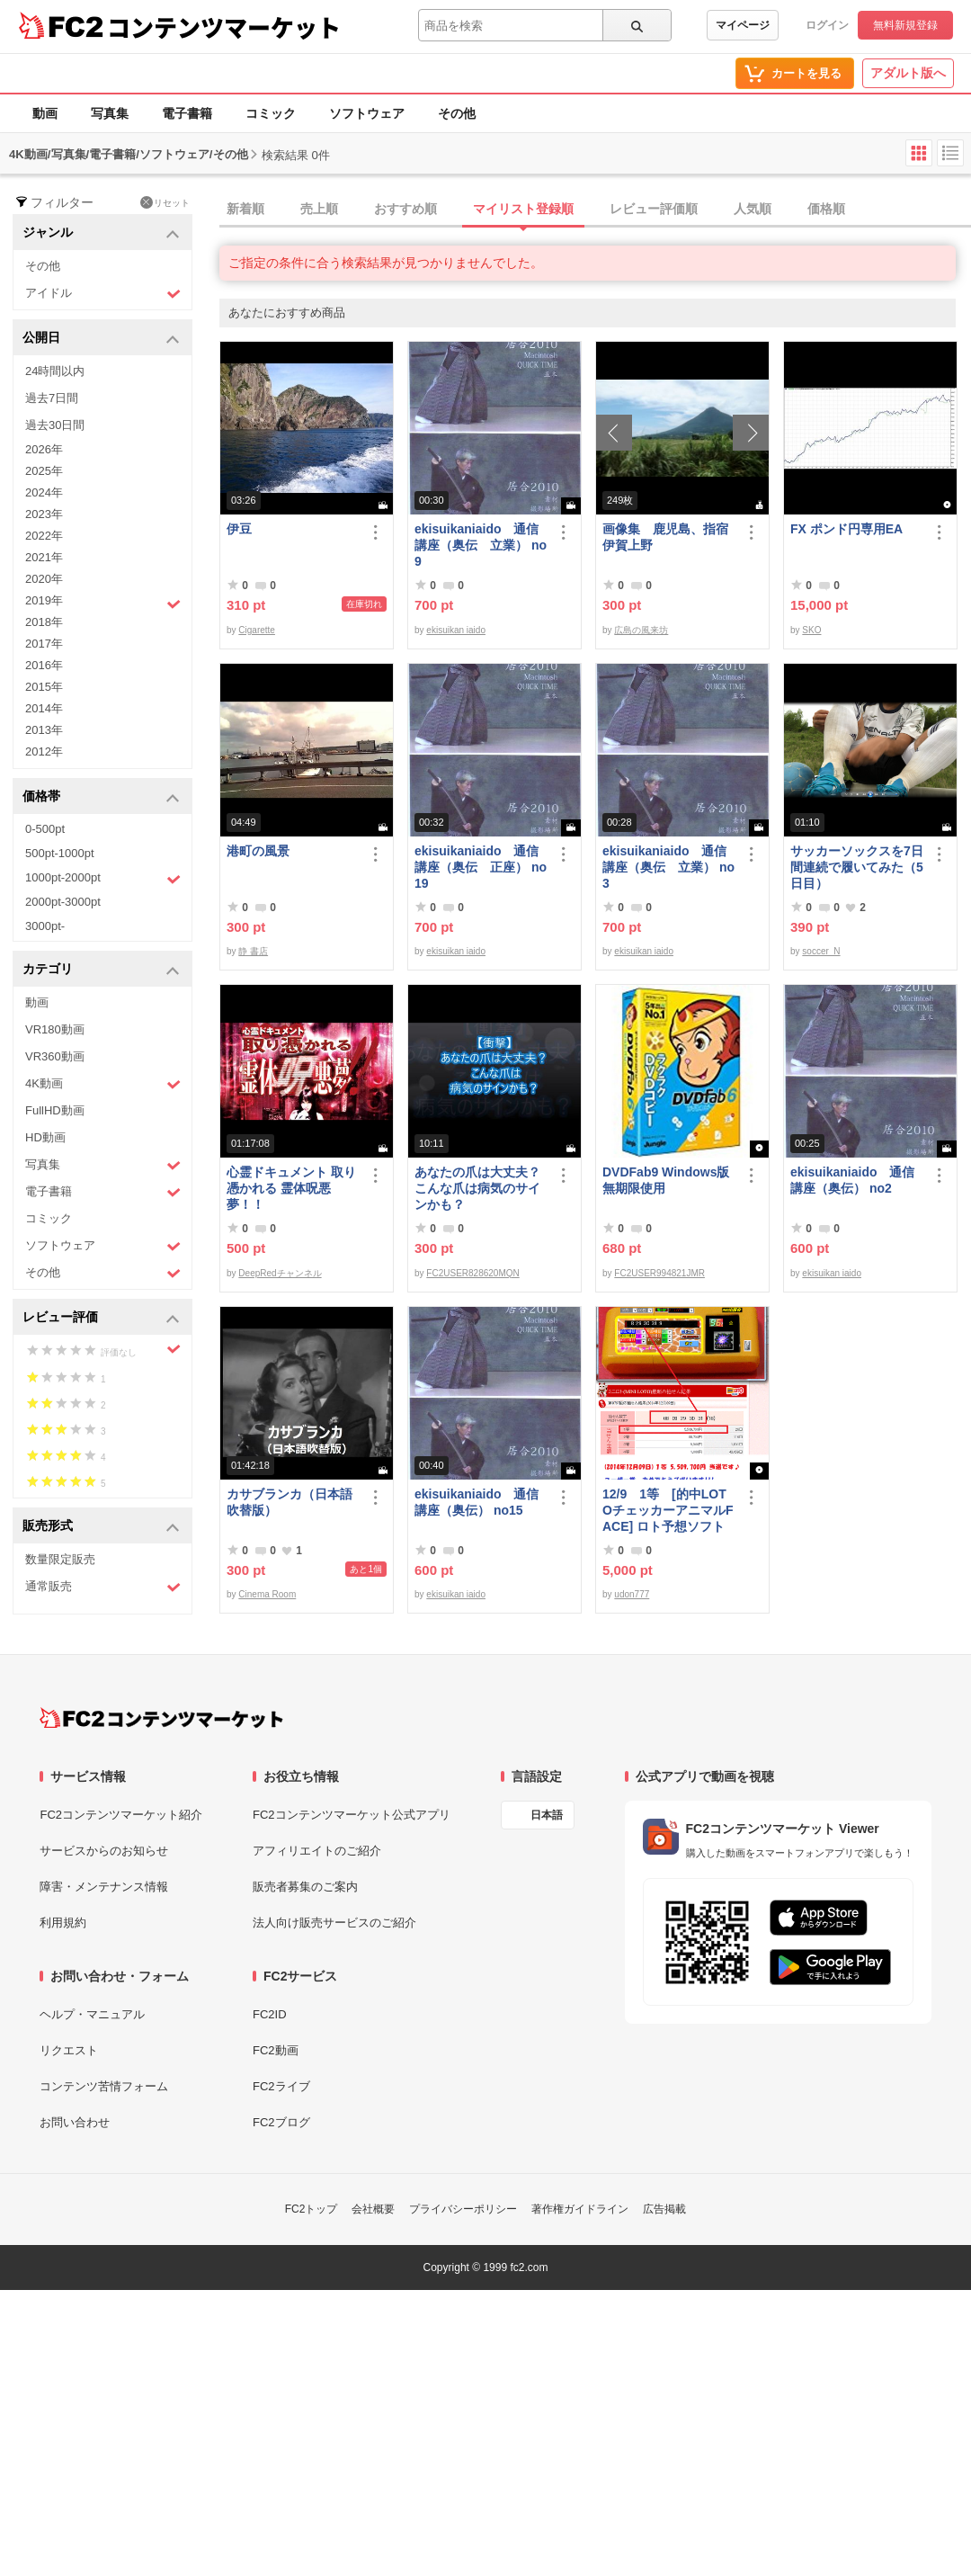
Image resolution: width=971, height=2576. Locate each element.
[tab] (595, 210)
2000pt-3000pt (63, 901)
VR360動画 (55, 1056)
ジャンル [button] (101, 233)
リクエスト (69, 2050)
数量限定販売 (60, 1559)
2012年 (44, 751)
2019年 (103, 603)
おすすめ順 (405, 208)
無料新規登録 (905, 25)
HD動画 (45, 1137)
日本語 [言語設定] (546, 1815)
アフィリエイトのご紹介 (317, 1850)
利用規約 (63, 1922)
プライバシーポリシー (463, 2209)
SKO (811, 630)
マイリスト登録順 (523, 208)
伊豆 (239, 529)
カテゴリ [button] (101, 970)
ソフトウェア (367, 113)
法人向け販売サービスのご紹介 (334, 1922)
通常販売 (103, 1587)
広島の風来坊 (641, 630)
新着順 (245, 208)
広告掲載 (664, 2209)
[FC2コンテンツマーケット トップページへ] (161, 1718)
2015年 (44, 686)
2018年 (44, 622)
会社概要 (373, 2209)
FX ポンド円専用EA (846, 529)
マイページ (743, 25)
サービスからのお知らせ (104, 1850)
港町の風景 (258, 851)
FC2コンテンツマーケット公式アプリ (351, 1814)
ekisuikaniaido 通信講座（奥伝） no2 (852, 1180)
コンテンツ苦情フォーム (104, 2086)
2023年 (44, 514)
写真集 (110, 113)
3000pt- (45, 926)
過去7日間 (51, 398)
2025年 (44, 471)
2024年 (44, 492)
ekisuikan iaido (456, 630)
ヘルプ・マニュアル (92, 2014)
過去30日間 (55, 425)
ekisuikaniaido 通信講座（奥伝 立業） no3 (668, 867)
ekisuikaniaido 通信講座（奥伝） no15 (476, 1502)
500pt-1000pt (59, 853)
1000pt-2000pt (103, 879)
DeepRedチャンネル (279, 1273)
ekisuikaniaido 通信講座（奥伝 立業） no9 (480, 545)
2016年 (44, 665)
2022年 (44, 535)
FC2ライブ (281, 2086)
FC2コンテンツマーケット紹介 (121, 1814)
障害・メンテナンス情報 (104, 1886)
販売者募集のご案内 (305, 1886)
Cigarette (256, 630)
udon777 (631, 1594)
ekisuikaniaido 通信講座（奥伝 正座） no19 (480, 867)
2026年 (44, 449)
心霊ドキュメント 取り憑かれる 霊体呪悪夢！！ (291, 1188)
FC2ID (270, 2014)
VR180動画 (55, 1029)
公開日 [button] (101, 338)
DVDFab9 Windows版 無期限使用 (668, 1180)
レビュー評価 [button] (101, 1318)
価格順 (826, 208)
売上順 (319, 208)
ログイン (827, 25)
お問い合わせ (75, 2122)
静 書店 (253, 951)
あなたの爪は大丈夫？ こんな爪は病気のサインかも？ (477, 1188)
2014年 (44, 708)
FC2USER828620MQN (472, 1273)
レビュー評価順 (654, 208)
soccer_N (821, 951)
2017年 (44, 643)
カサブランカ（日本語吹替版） (289, 1502)
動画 (45, 113)
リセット (165, 202)
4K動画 (103, 1084)
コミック (270, 113)
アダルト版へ (908, 73)
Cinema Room (267, 1594)
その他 (457, 113)
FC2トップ (311, 2209)
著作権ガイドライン (579, 2209)
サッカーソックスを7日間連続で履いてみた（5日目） (856, 867)
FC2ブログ (281, 2122)
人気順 (752, 208)
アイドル (103, 293)
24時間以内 (55, 371)
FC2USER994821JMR (659, 1273)
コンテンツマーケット (224, 27)
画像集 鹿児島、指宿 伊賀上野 (668, 537)
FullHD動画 (55, 1110)
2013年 (44, 730)
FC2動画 (275, 2050)
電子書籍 (187, 113)
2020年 (44, 579)
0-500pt (45, 829)
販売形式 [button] (101, 1526)
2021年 (44, 557)
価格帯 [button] (101, 797)
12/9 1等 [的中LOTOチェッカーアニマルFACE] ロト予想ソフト (667, 1510)
